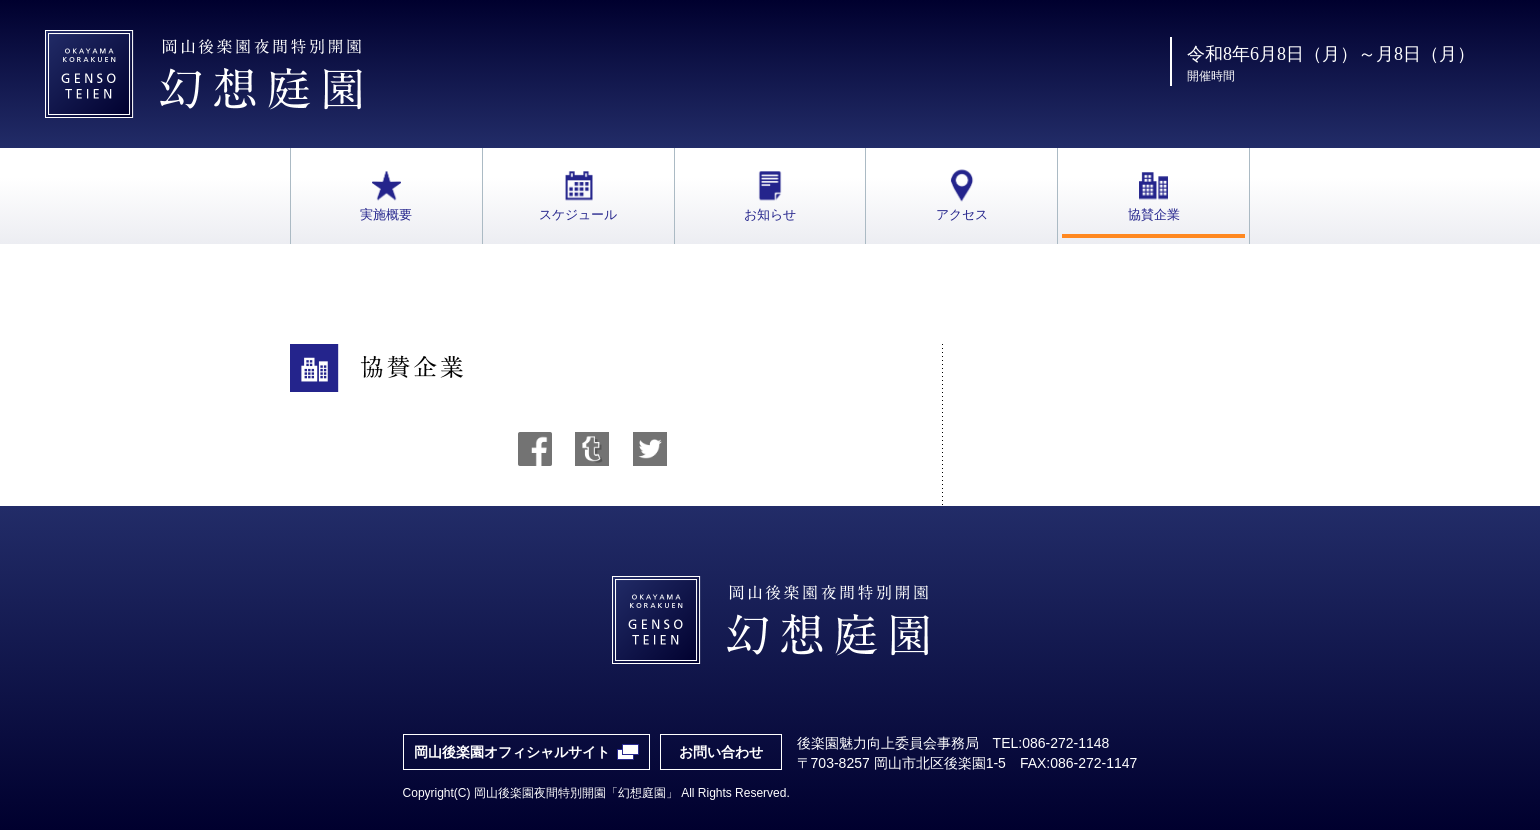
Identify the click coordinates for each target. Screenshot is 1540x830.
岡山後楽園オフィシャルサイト (512, 752)
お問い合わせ (721, 752)
